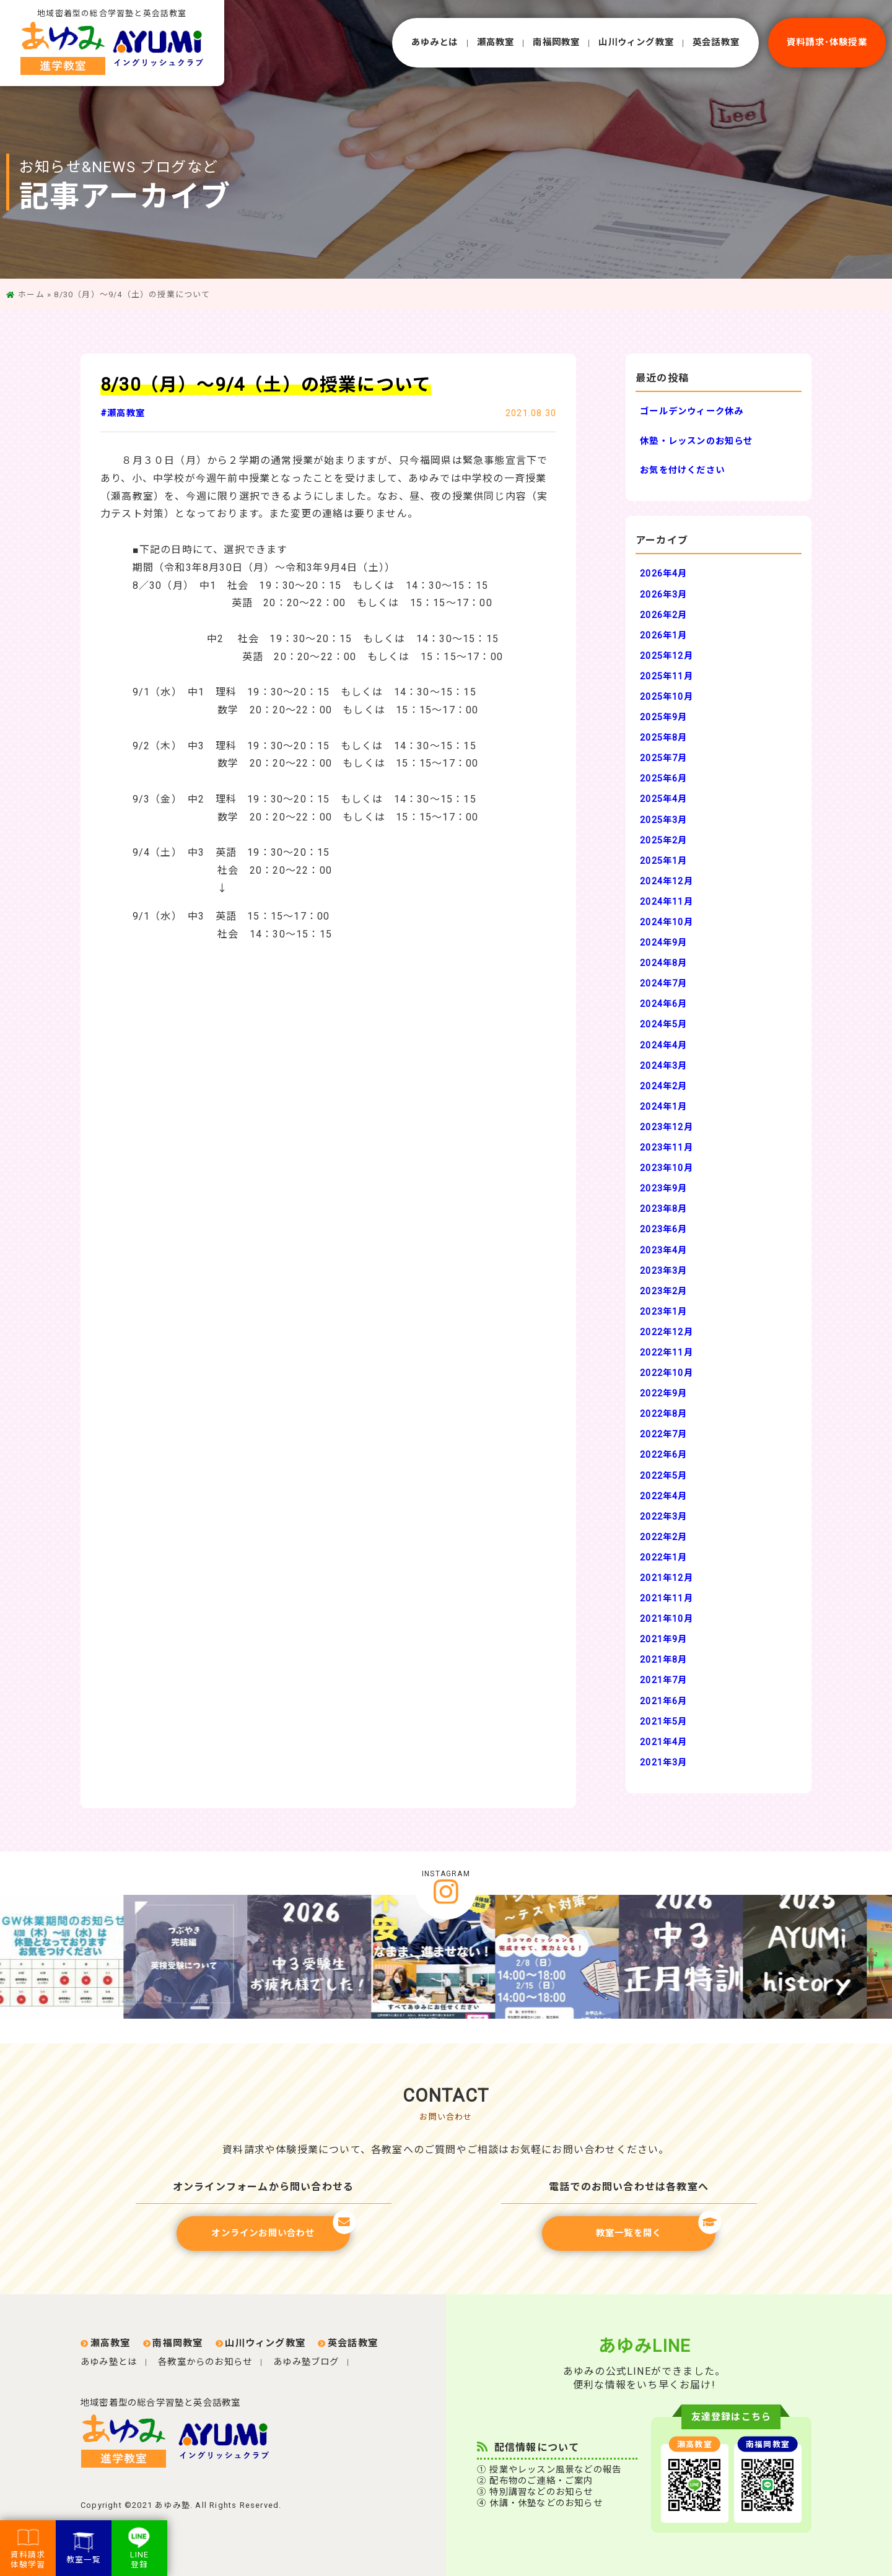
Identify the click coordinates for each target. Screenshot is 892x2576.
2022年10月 (666, 1373)
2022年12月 (666, 1332)
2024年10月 (666, 922)
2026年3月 (663, 595)
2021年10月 (666, 1619)
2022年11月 (666, 1352)
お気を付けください (682, 470)
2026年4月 (663, 573)
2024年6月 (663, 1004)
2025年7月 (663, 758)
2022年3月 (663, 1517)
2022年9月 (663, 1393)
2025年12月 (666, 656)
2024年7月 (663, 983)
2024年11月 (666, 902)
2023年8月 (663, 1209)
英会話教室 (716, 42)
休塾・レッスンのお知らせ (696, 441)
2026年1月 (663, 635)
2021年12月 (666, 1578)
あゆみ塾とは (109, 2362)
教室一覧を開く (655, 2227)
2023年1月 (663, 1312)
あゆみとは (434, 42)
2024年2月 (663, 1086)
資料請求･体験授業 (827, 42)
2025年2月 (663, 840)
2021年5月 (663, 1722)
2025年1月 (663, 861)
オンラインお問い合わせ (280, 2227)
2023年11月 (666, 1147)
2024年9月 (663, 943)
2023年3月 (663, 1271)
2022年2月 (663, 1537)
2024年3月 (663, 1066)
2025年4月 (663, 799)
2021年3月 (663, 1762)
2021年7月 (663, 1680)
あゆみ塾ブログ (306, 2362)
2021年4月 (663, 1742)
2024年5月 (663, 1024)
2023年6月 (663, 1229)
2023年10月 (666, 1168)
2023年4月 (663, 1250)
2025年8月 (663, 738)
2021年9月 (663, 1639)
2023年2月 (663, 1291)
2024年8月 (663, 963)
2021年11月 (666, 1598)
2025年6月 (663, 778)
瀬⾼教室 (496, 42)
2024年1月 (663, 1107)
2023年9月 (663, 1188)
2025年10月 (666, 697)
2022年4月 (663, 1496)
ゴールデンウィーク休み (691, 411)
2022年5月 (663, 1476)
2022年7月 (663, 1434)
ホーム (31, 294)
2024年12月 (666, 881)
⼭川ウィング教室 (636, 42)
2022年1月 (663, 1557)
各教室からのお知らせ (205, 2362)
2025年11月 (666, 676)
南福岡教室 (556, 42)
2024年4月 (663, 1045)
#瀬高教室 (122, 413)
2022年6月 (663, 1455)
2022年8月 (663, 1414)
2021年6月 (663, 1701)
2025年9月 (663, 717)
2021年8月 (663, 1660)
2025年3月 (663, 820)
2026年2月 (663, 615)
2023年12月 (666, 1127)
